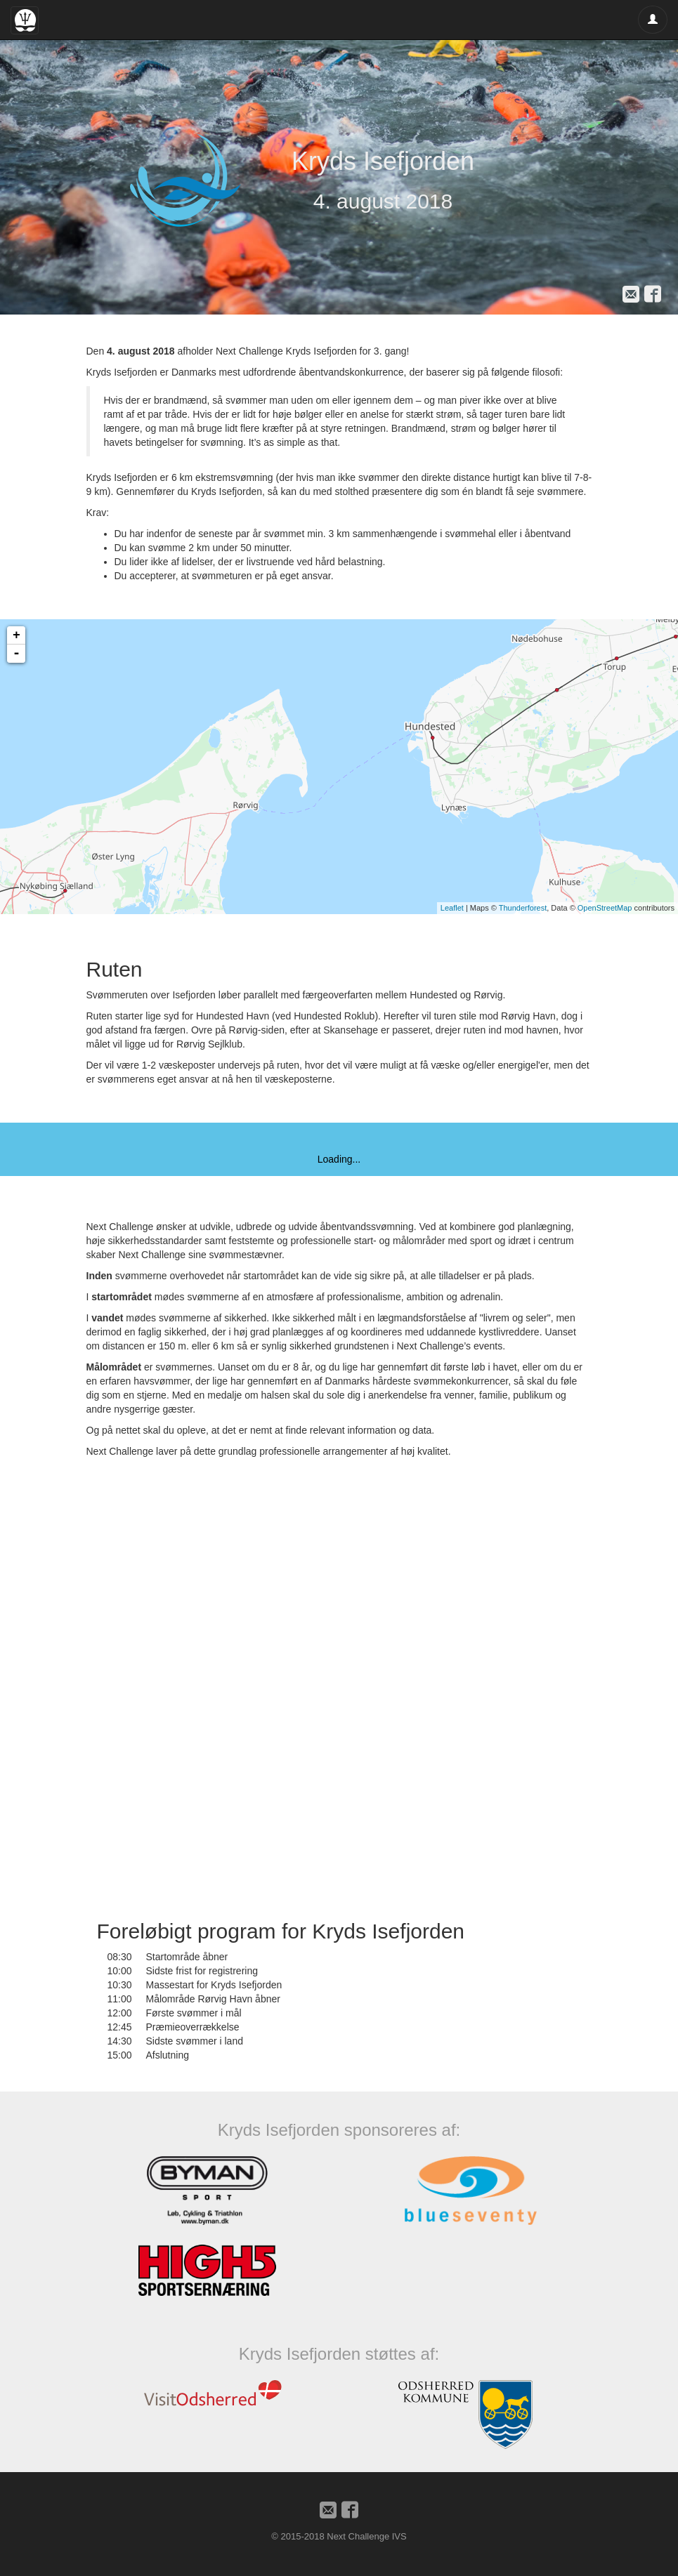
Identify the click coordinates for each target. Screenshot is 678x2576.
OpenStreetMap (605, 908)
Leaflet (452, 908)
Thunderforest (523, 908)
